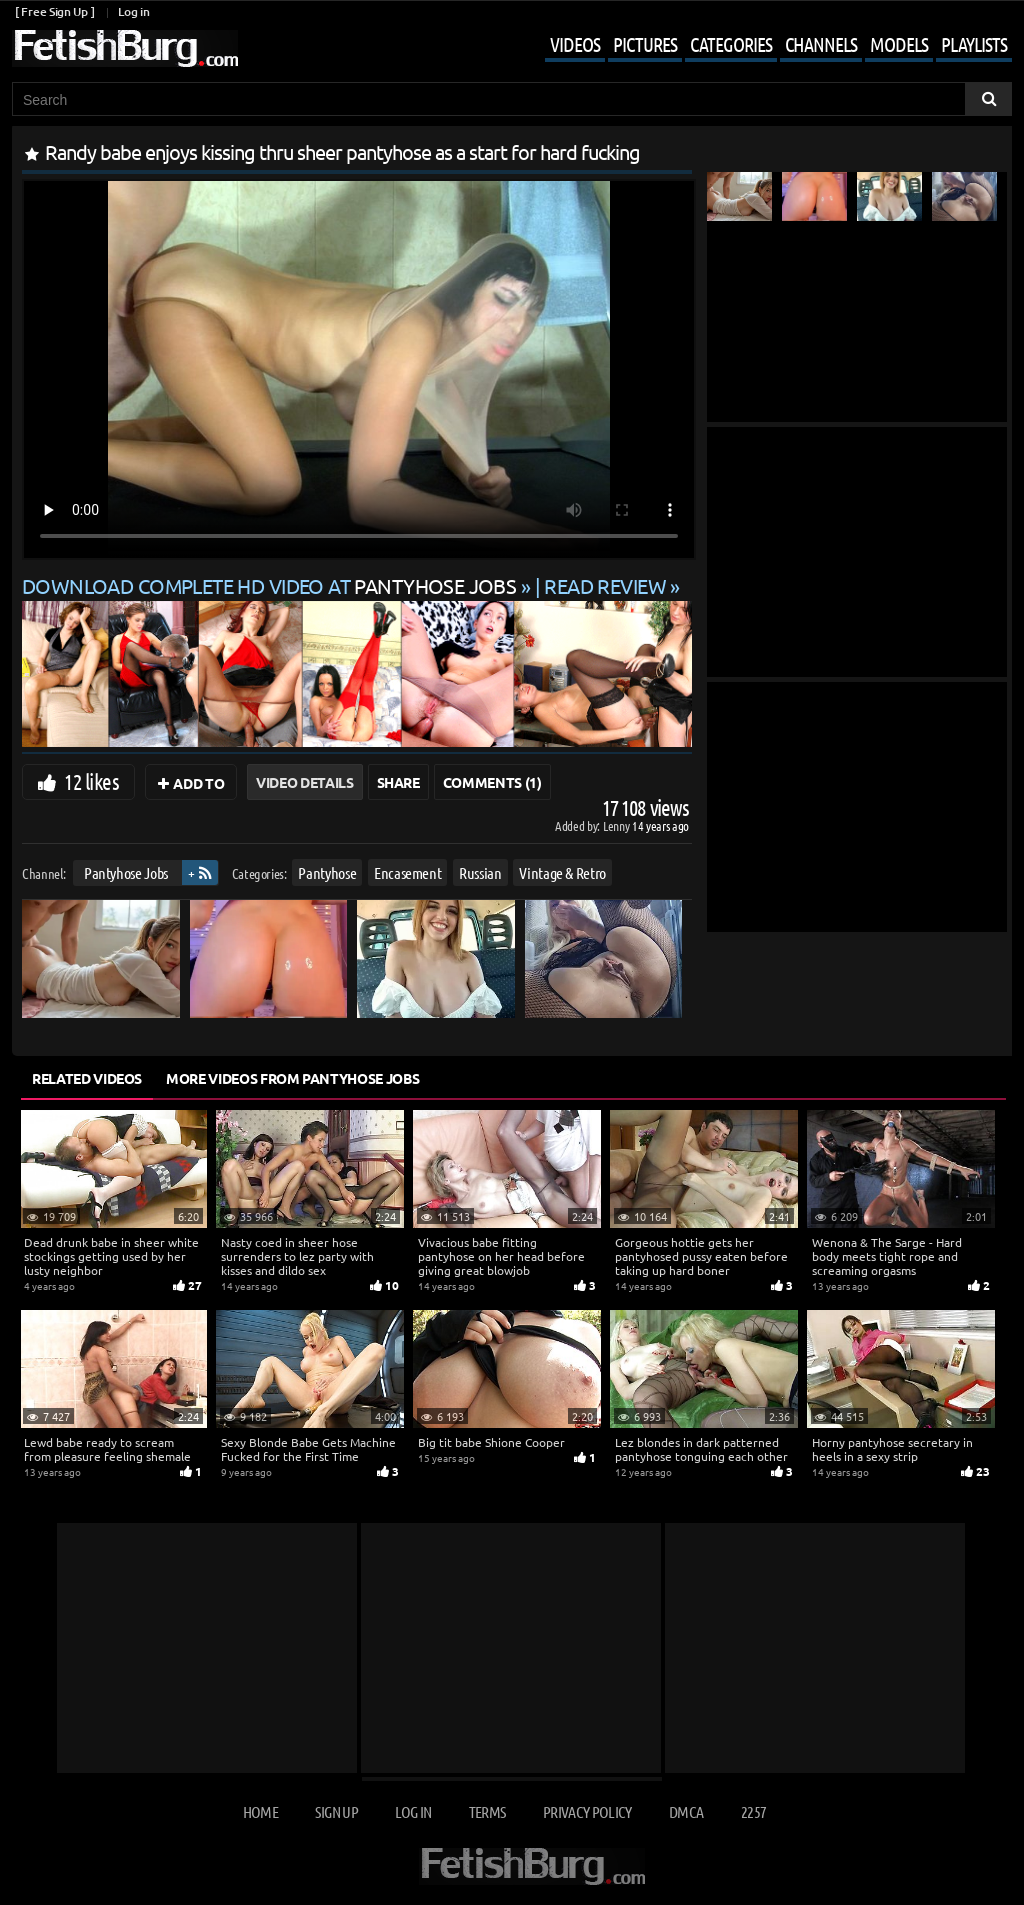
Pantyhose (327, 872)
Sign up (336, 1811)
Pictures (645, 44)
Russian (480, 872)
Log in (133, 11)
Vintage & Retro (562, 872)
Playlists (974, 44)
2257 (753, 1811)
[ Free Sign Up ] (54, 11)
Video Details (304, 782)
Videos (575, 44)
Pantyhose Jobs (126, 872)
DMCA (686, 1811)
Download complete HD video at (271, 585)
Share (398, 782)
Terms (487, 1811)
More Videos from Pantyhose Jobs (292, 1078)
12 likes (91, 781)
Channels (821, 44)
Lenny (617, 825)
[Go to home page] (125, 48)
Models (899, 44)
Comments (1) (492, 782)
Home (260, 1811)
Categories (731, 44)
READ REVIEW (605, 585)
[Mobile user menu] (763, 46)
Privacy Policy (587, 1811)
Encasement (408, 872)
